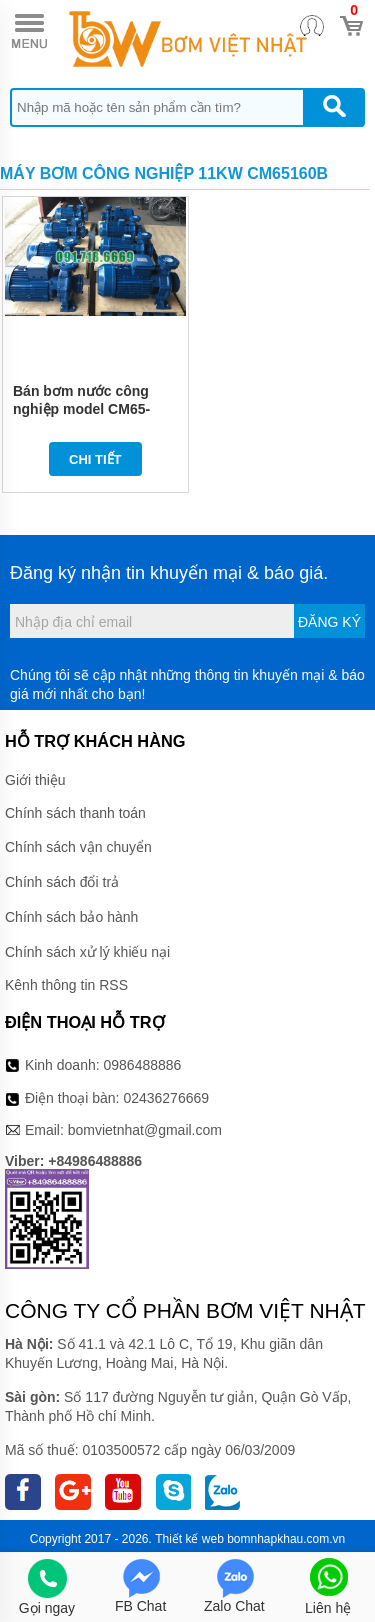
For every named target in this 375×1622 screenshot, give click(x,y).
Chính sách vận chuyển (78, 847)
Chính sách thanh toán (75, 813)
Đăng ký (329, 622)
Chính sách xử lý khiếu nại (87, 952)
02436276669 (166, 1098)
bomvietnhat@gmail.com (145, 1130)
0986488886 (143, 1065)
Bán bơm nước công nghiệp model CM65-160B (81, 409)
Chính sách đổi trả (62, 882)
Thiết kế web (189, 1539)
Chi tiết (95, 459)
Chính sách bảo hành (71, 917)
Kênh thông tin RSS (66, 985)
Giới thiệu (35, 780)
